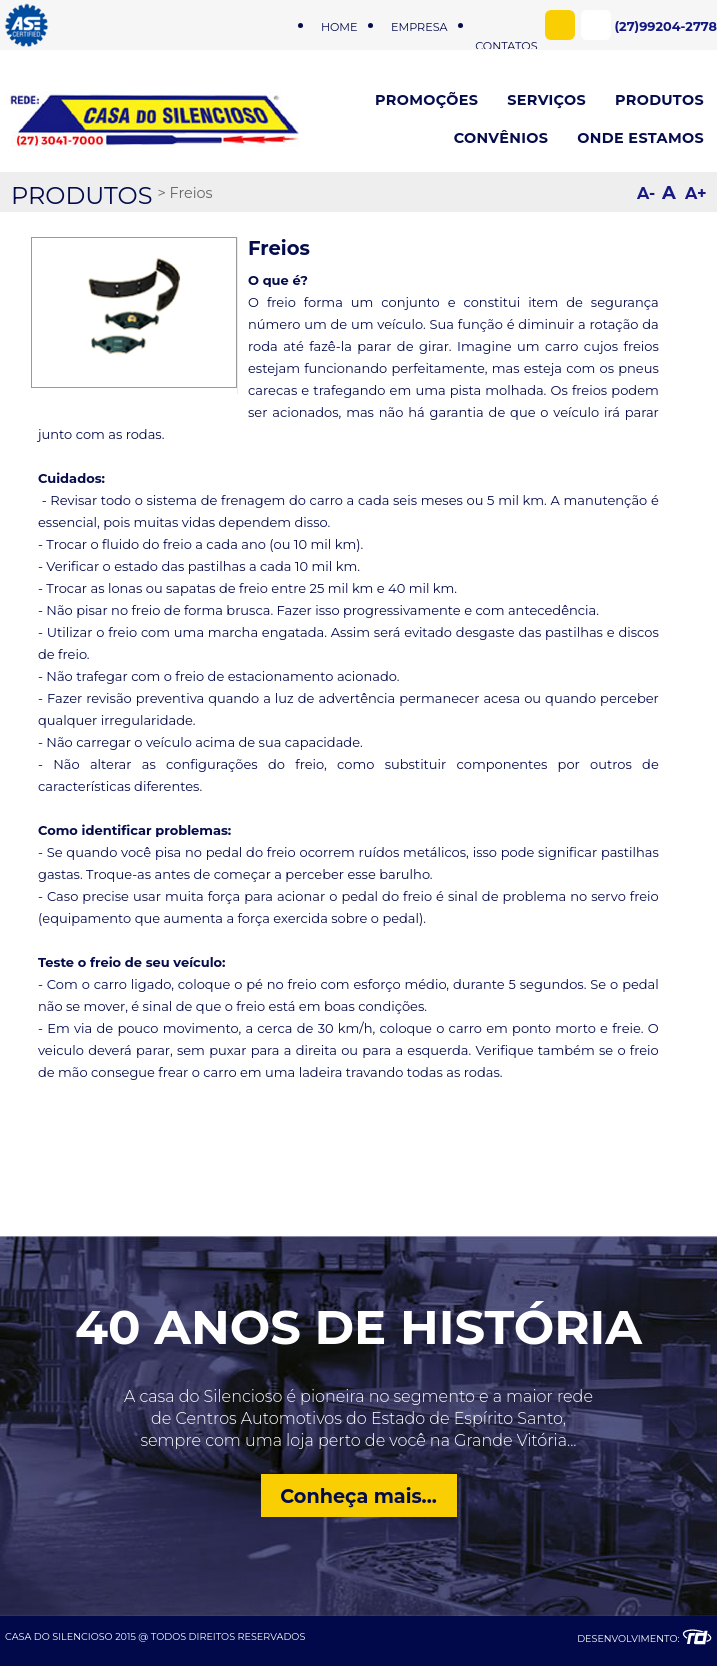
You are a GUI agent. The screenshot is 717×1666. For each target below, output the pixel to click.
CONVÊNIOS (501, 138)
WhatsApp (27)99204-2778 (596, 25)
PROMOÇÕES (426, 100)
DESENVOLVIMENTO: (644, 1638)
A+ (695, 193)
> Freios (184, 193)
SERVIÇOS (546, 100)
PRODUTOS (81, 195)
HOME (339, 27)
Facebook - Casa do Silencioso (560, 25)
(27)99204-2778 (666, 26)
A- (646, 193)
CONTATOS (506, 27)
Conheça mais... (358, 1496)
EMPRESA (419, 27)
